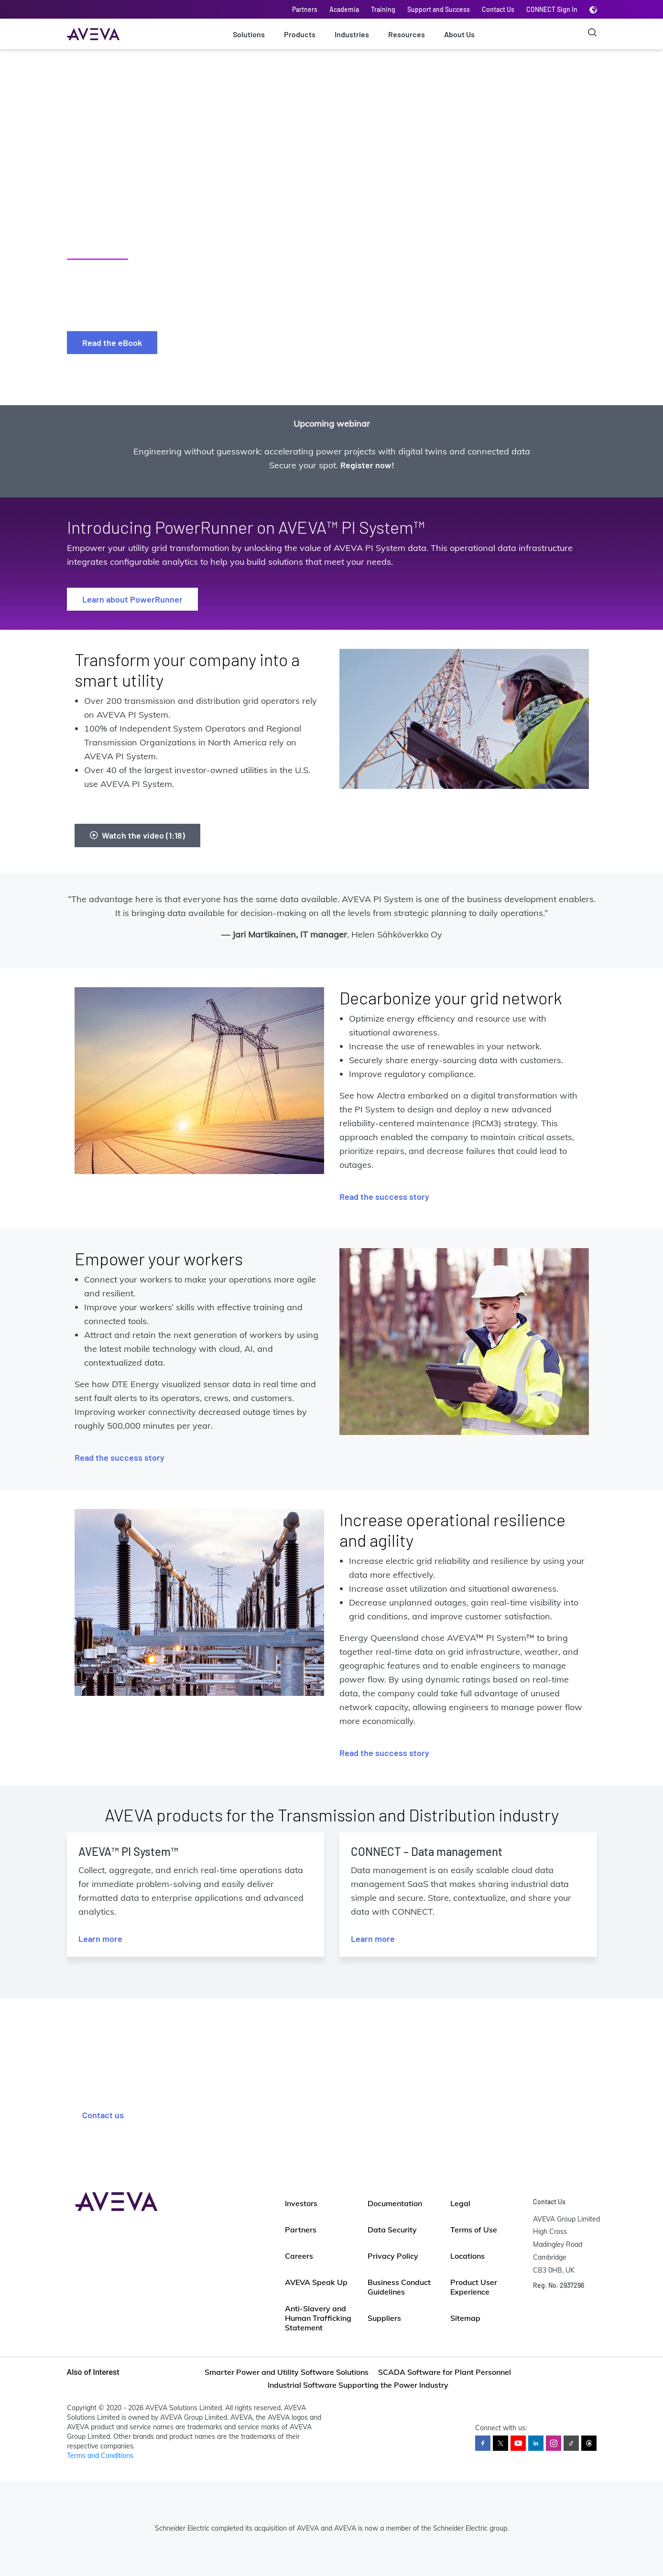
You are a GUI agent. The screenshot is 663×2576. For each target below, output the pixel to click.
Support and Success (438, 9)
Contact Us (498, 9)
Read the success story (384, 1196)
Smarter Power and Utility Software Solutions (287, 2372)
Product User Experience (473, 2286)
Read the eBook (112, 342)
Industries (352, 34)
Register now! (367, 465)
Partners (304, 9)
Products (299, 34)
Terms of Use (473, 2229)
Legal (460, 2203)
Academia (344, 9)
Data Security (392, 2229)
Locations (467, 2256)
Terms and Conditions (100, 2455)
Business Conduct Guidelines (399, 2286)
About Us (459, 34)
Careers (299, 2256)
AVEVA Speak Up (316, 2282)
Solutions (249, 34)
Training (383, 9)
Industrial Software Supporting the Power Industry (358, 2385)
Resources (406, 34)
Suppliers (384, 2318)
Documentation (395, 2203)
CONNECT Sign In (551, 9)
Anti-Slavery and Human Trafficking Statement (318, 2318)
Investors (301, 2203)
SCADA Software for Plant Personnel (444, 2372)
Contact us (103, 2115)
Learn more (100, 1938)
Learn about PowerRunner (132, 599)
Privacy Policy (393, 2256)
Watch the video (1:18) (137, 835)
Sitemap (465, 2318)
